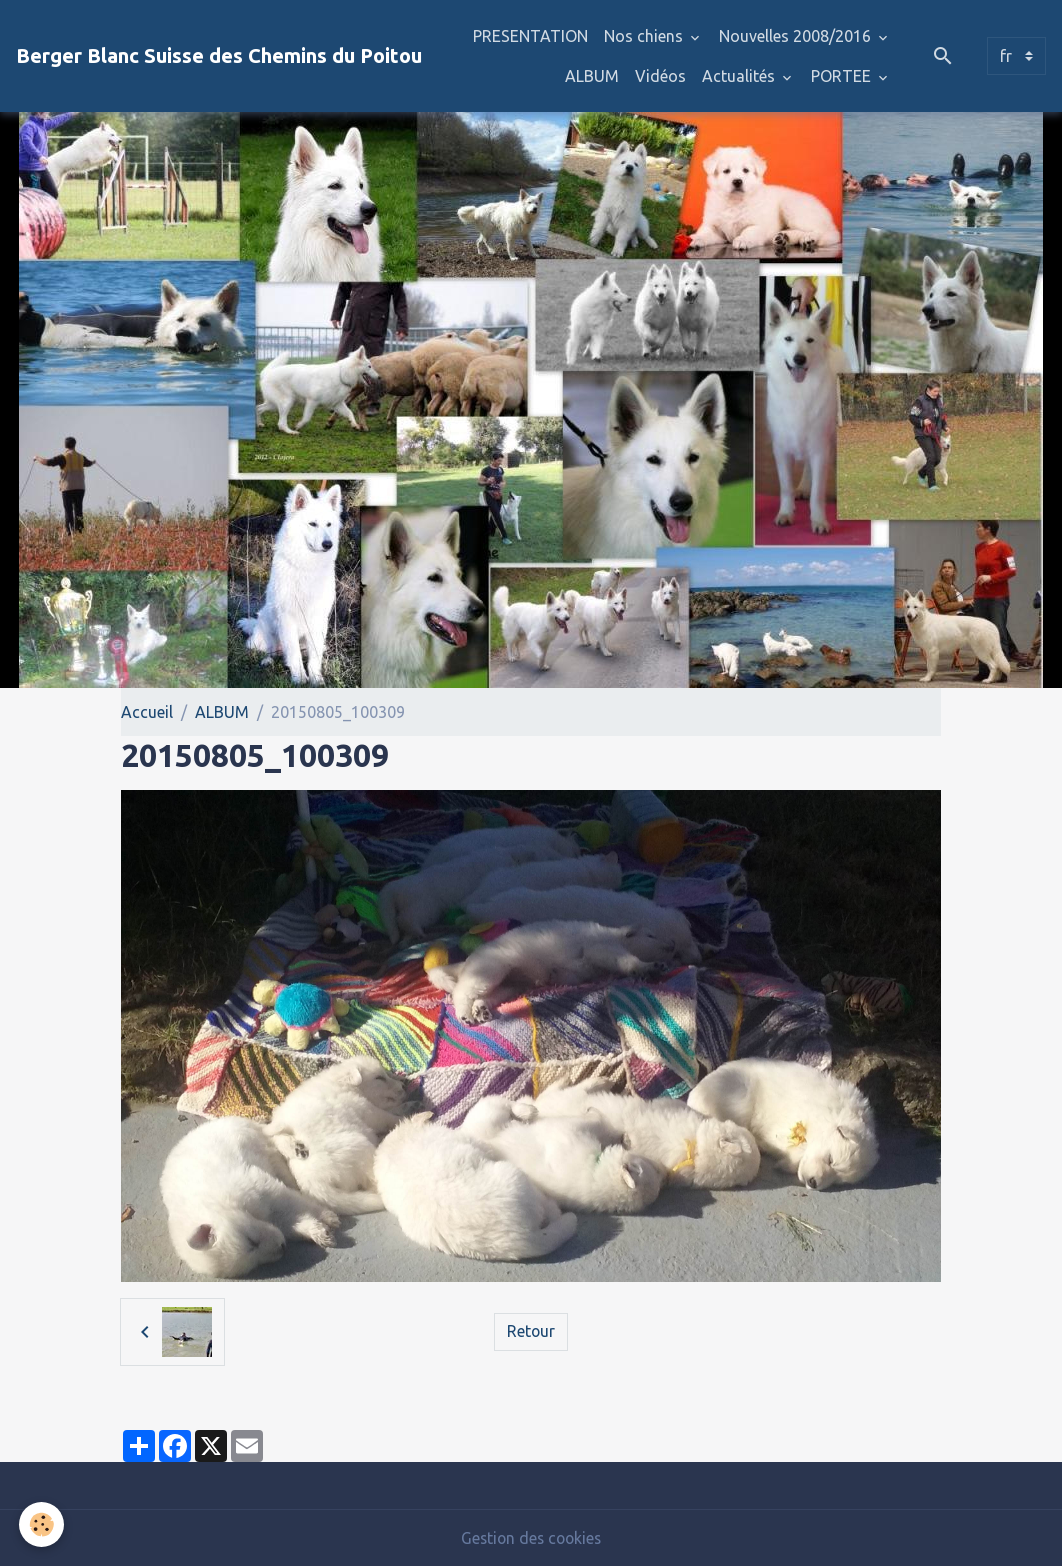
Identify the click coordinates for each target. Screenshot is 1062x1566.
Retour (530, 1332)
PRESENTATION (530, 36)
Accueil (147, 712)
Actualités (740, 76)
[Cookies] (42, 1524)
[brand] (219, 56)
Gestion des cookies (531, 1538)
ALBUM (592, 76)
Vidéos (660, 76)
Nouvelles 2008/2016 (797, 36)
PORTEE (843, 76)
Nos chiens (645, 36)
